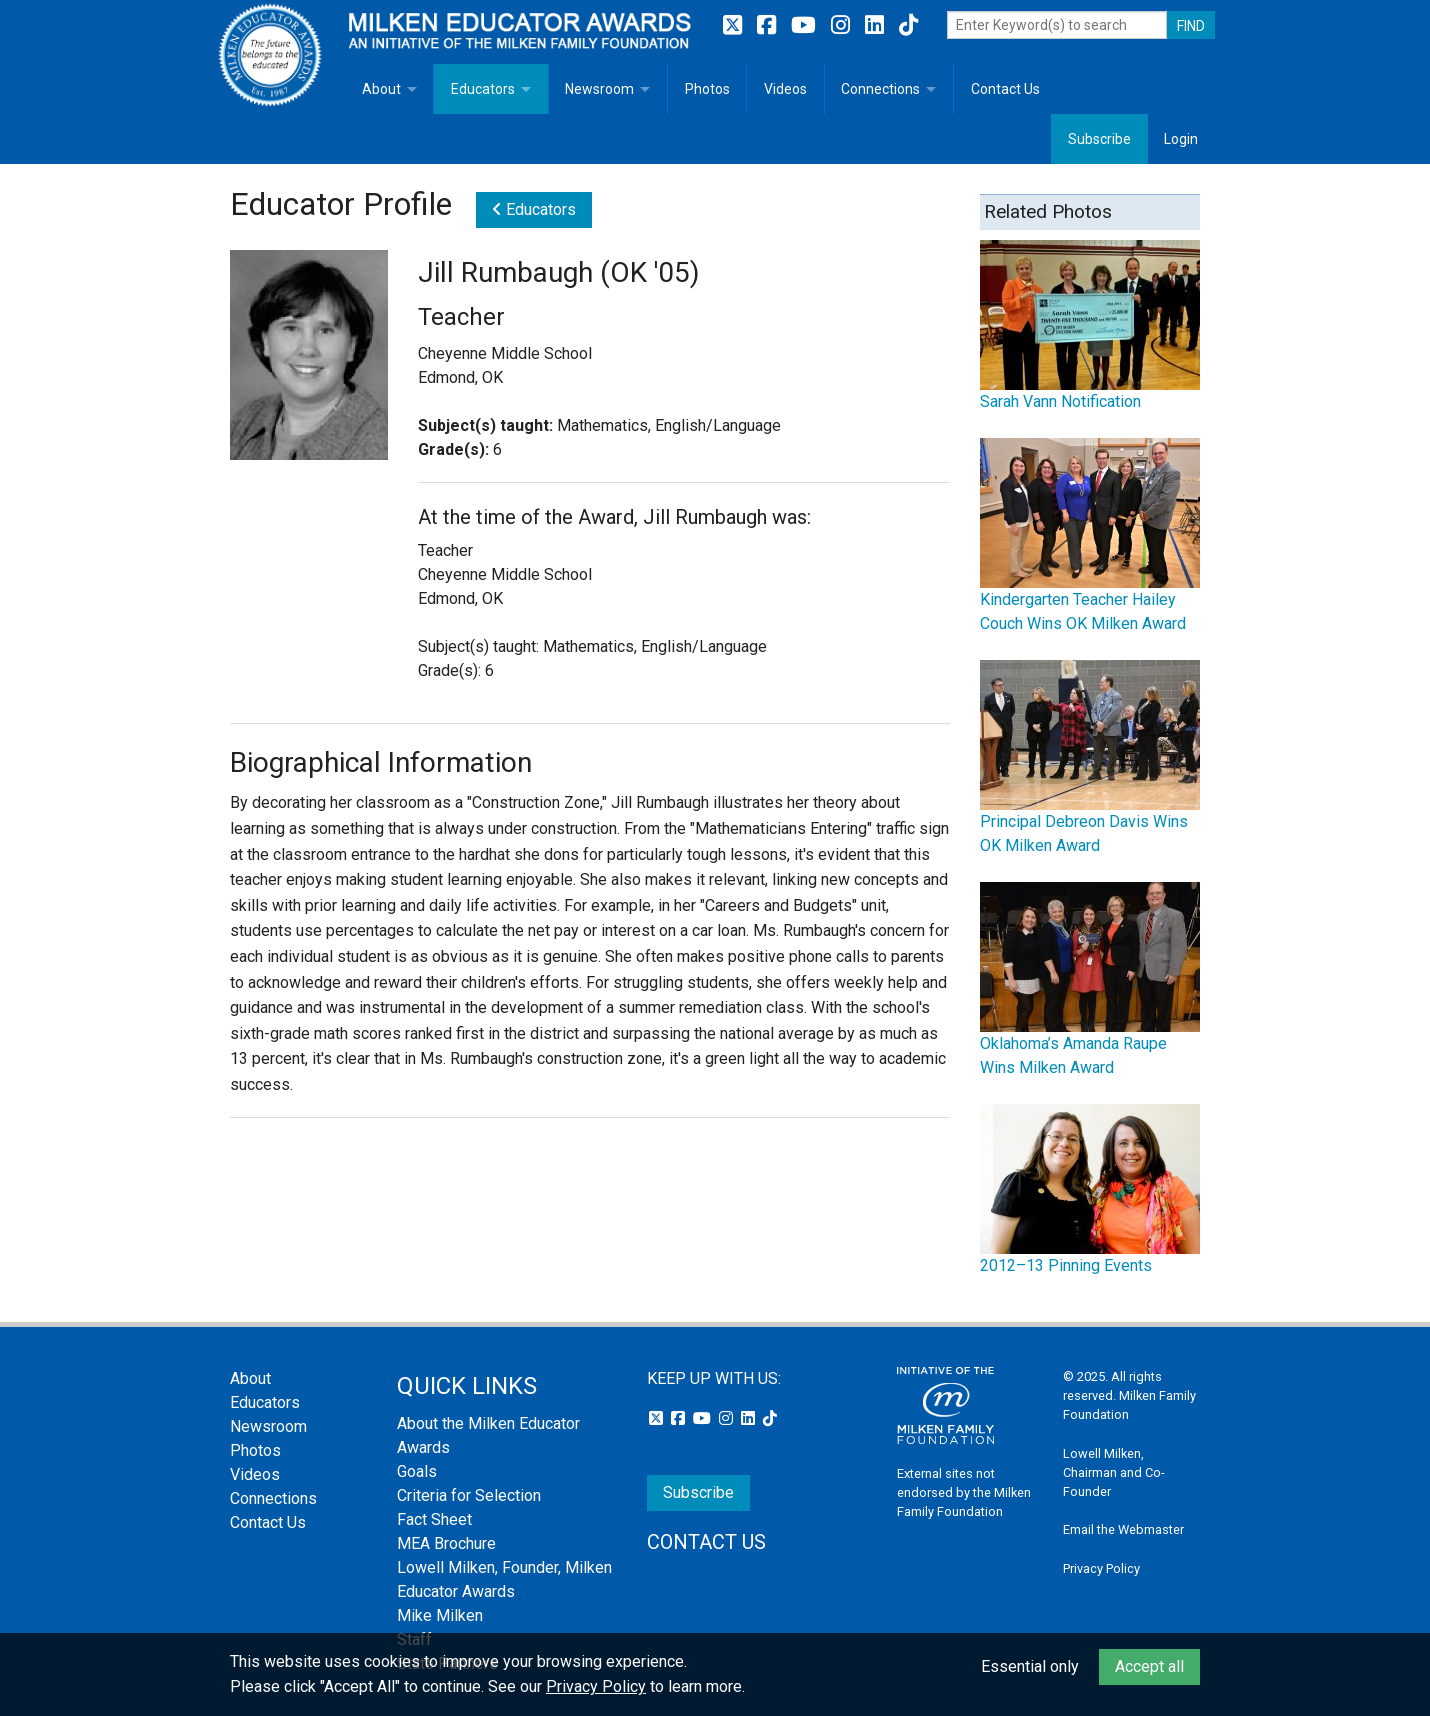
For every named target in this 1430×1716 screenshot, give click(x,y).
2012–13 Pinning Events (1066, 1265)
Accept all (1149, 1666)
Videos (785, 89)
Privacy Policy (1101, 1568)
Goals (417, 1471)
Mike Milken (440, 1615)
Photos (707, 89)
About (381, 89)
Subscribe (1099, 139)
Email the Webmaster (1123, 1529)
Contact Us (1005, 89)
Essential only (1030, 1666)
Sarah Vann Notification (1060, 401)
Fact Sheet (434, 1519)
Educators (483, 89)
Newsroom (599, 89)
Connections (880, 89)
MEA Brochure (446, 1543)
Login (1181, 139)
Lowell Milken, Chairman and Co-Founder (1114, 1472)
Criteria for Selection (469, 1495)
